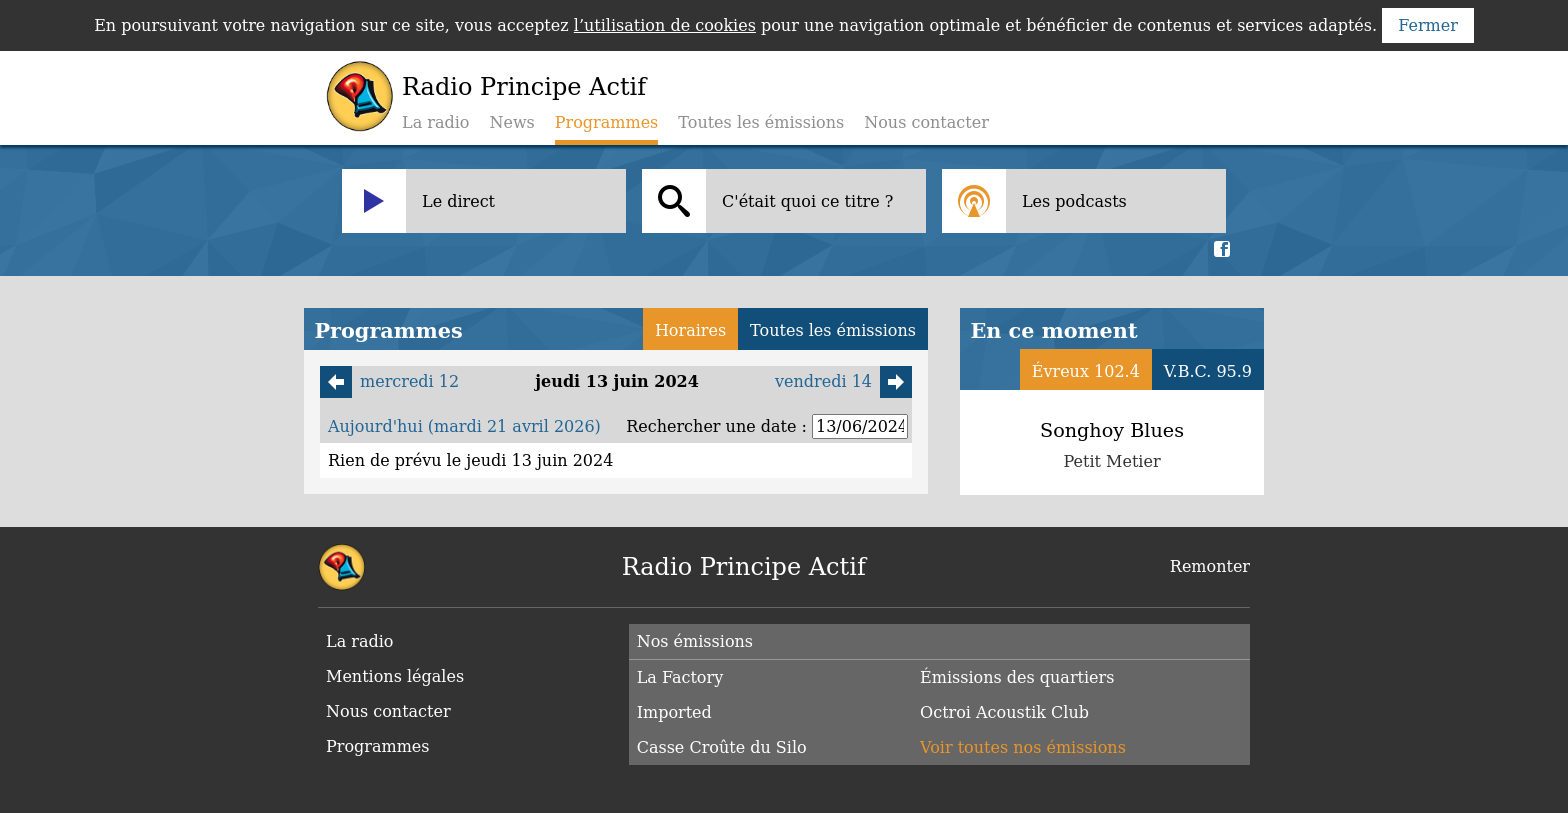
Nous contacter (926, 122)
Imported (674, 712)
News (511, 122)
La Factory (680, 677)
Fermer (1428, 25)
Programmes (378, 746)
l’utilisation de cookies (665, 25)
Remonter (1210, 566)
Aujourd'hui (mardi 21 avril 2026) (464, 426)
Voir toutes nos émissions (1023, 747)
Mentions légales (395, 676)
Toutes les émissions (761, 122)
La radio (435, 122)
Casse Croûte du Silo (722, 747)
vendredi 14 (843, 382)
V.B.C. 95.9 (1208, 371)
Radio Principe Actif (524, 87)
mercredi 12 (389, 382)
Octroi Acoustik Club (1004, 712)
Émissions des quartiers (1017, 677)
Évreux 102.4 (1086, 371)
